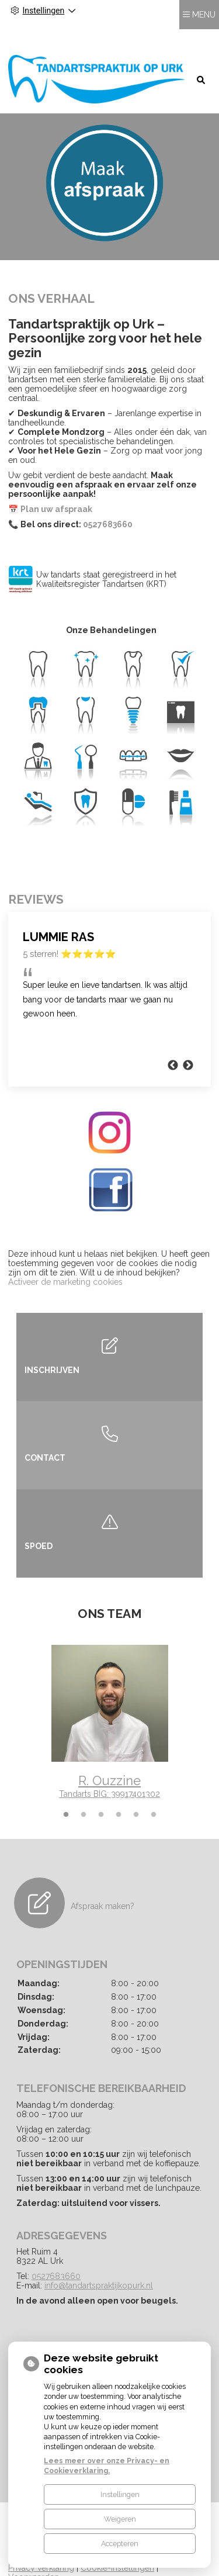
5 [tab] (136, 1790)
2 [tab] (83, 1790)
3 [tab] (101, 1790)
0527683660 (108, 499)
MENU (203, 35)
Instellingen (120, 2494)
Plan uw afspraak (56, 484)
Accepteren (119, 2543)
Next (188, 1040)
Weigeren (120, 2519)
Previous (7, 1701)
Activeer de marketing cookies (65, 1257)
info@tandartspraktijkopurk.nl (98, 2261)
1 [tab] (66, 1790)
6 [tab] (153, 1790)
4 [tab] (118, 1790)
